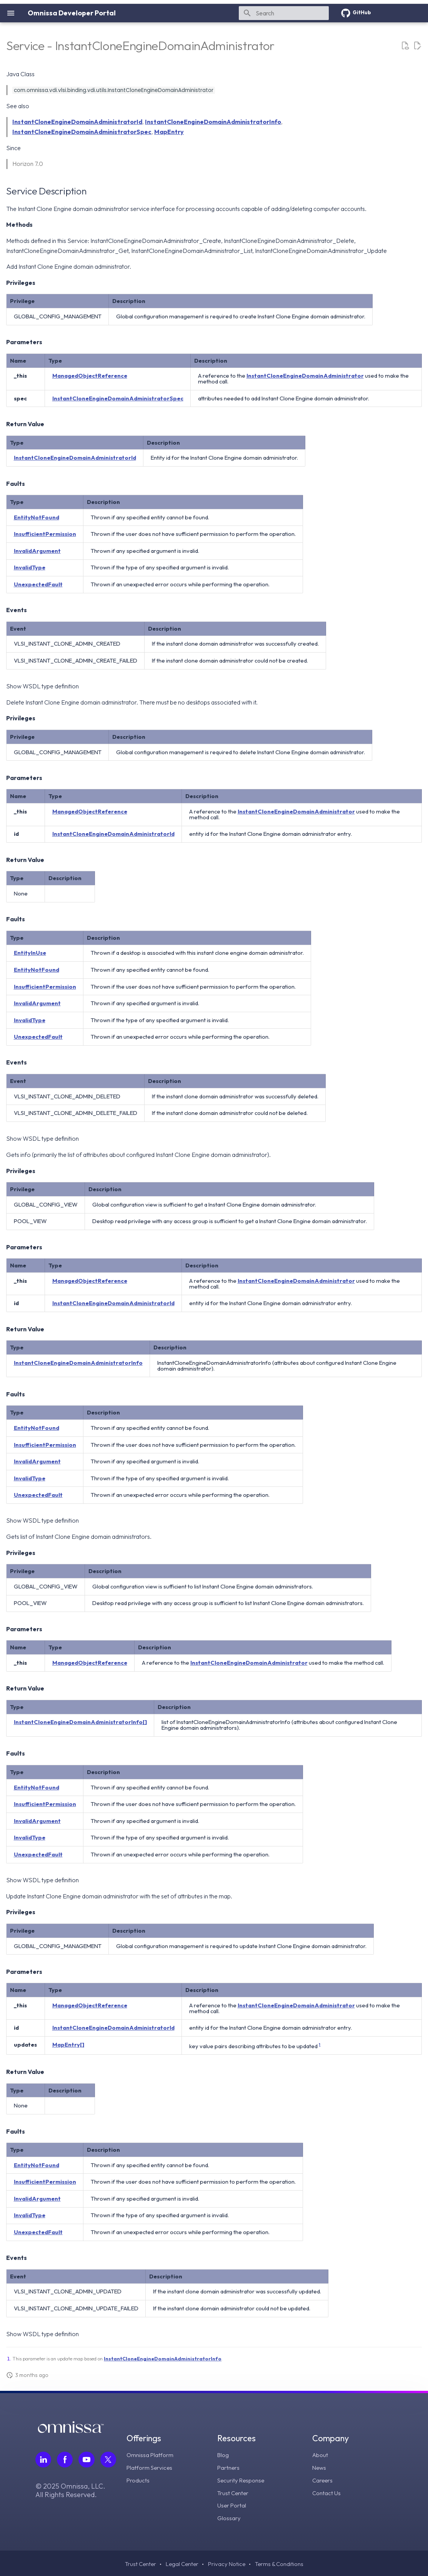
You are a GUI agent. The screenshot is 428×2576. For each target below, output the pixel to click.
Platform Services (152, 2467)
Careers (323, 2479)
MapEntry (169, 132)
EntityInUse (30, 952)
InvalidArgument (37, 550)
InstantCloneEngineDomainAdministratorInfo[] (80, 1722)
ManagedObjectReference (89, 375)
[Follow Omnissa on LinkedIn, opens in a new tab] (43, 2460)
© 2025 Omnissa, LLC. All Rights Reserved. (70, 2490)
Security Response (243, 2479)
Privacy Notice (227, 2562)
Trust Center (234, 2492)
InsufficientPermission (45, 533)
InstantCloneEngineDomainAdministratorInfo (213, 122)
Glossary (230, 2516)
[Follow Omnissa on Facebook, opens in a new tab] (65, 2460)
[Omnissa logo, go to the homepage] (70, 2431)
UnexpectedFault (38, 584)
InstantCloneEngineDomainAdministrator (305, 375)
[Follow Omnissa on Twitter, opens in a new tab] (109, 2460)
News (319, 2467)
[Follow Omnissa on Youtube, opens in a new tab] (87, 2460)
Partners (229, 2467)
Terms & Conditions (281, 2562)
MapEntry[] (68, 2044)
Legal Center (180, 2562)
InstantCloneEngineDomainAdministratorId (77, 122)
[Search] (284, 13)
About (320, 2455)
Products (140, 2479)
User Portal (233, 2504)
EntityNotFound (36, 517)
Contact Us (326, 2492)
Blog (224, 2455)
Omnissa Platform (152, 2455)
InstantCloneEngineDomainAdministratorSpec (82, 132)
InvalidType (29, 567)
